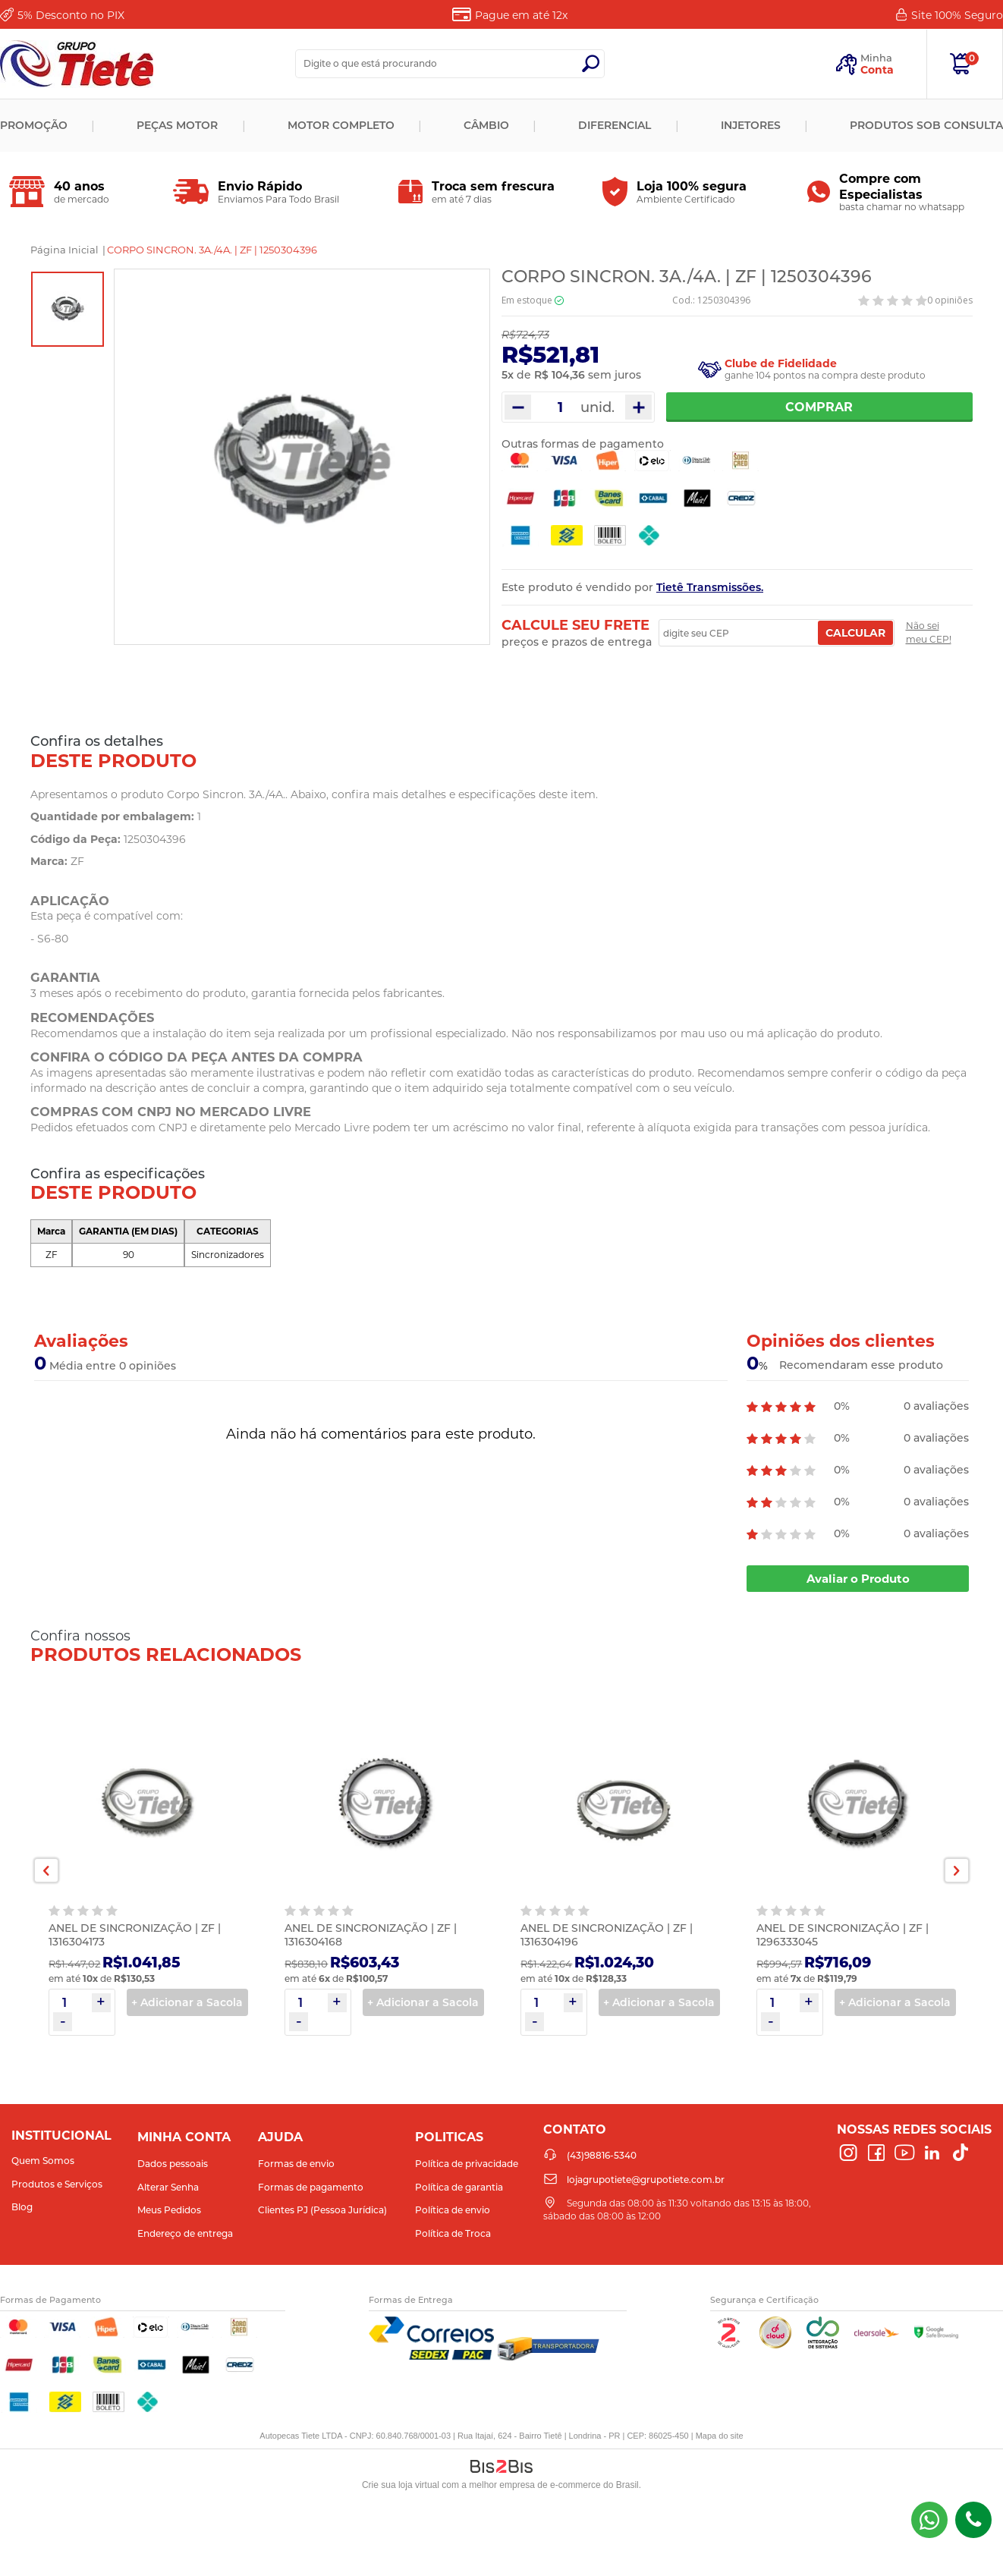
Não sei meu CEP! (928, 632)
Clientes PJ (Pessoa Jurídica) (322, 2210)
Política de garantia (459, 2187)
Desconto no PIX (70, 15)
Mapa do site (720, 2435)
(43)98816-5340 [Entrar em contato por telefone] (973, 2520)
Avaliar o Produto (858, 1578)
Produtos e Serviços (56, 2184)
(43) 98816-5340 (929, 2520)
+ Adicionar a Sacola (187, 2002)
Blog (22, 2207)
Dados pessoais (172, 2163)
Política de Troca (453, 2233)
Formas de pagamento (310, 2187)
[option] (67, 309)
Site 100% (957, 15)
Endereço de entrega (185, 2233)
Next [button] (956, 1870)
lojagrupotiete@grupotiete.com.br (646, 2179)
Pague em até (521, 15)
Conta (877, 70)
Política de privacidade (466, 2163)
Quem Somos (42, 2160)
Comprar (820, 407)
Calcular (855, 633)
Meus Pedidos (169, 2210)
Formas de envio (296, 2163)
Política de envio (452, 2210)
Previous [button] (46, 1870)
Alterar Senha (168, 2187)
